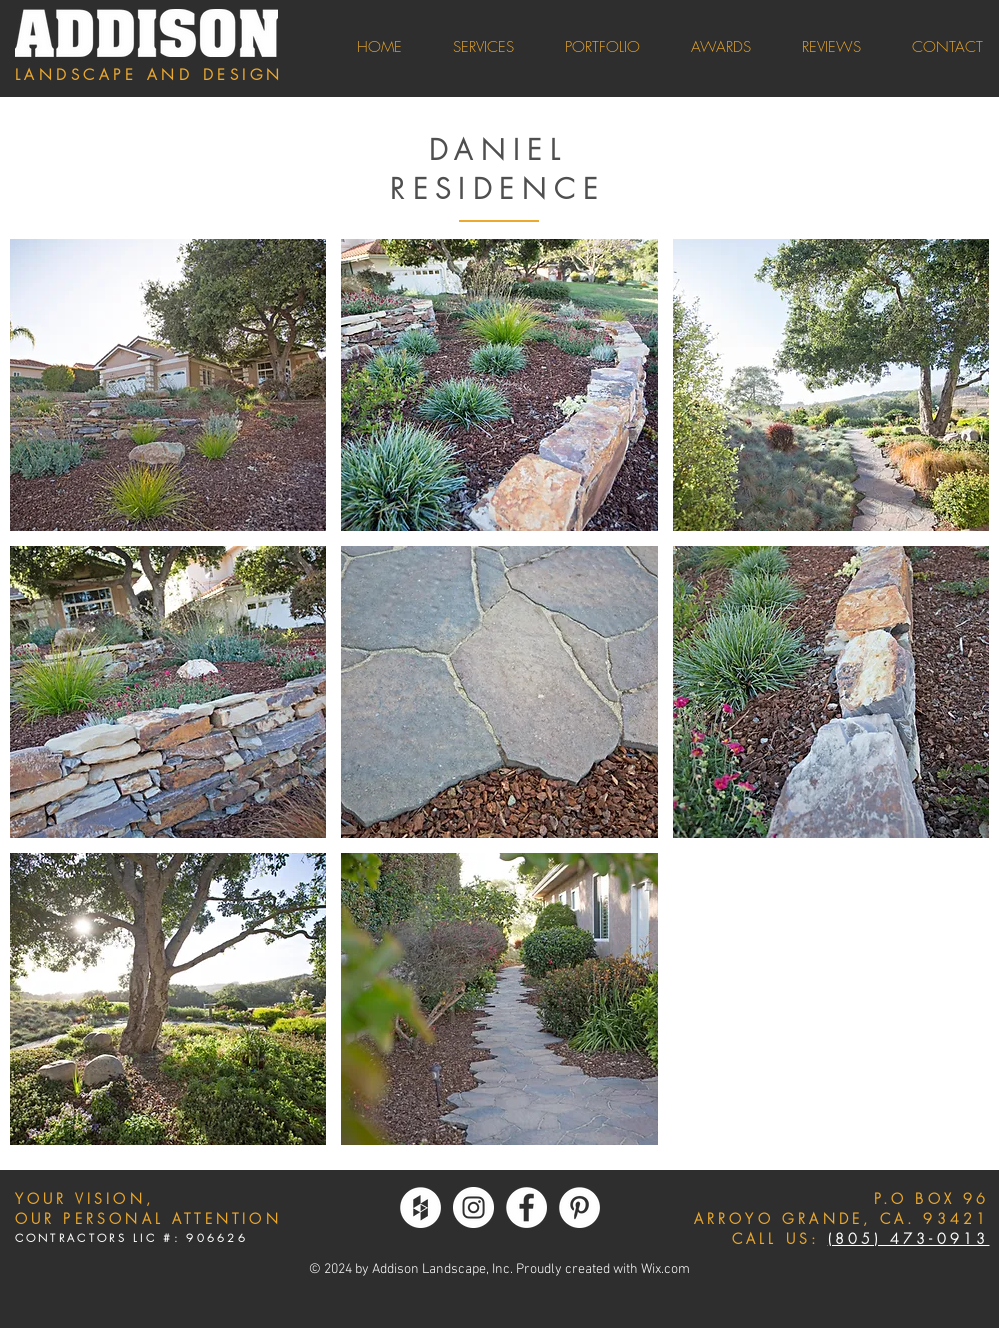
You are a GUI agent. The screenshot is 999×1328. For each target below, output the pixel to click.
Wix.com (665, 1269)
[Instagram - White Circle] (473, 1207)
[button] (168, 385)
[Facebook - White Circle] (526, 1207)
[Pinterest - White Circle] (579, 1207)
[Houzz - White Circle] (420, 1207)
